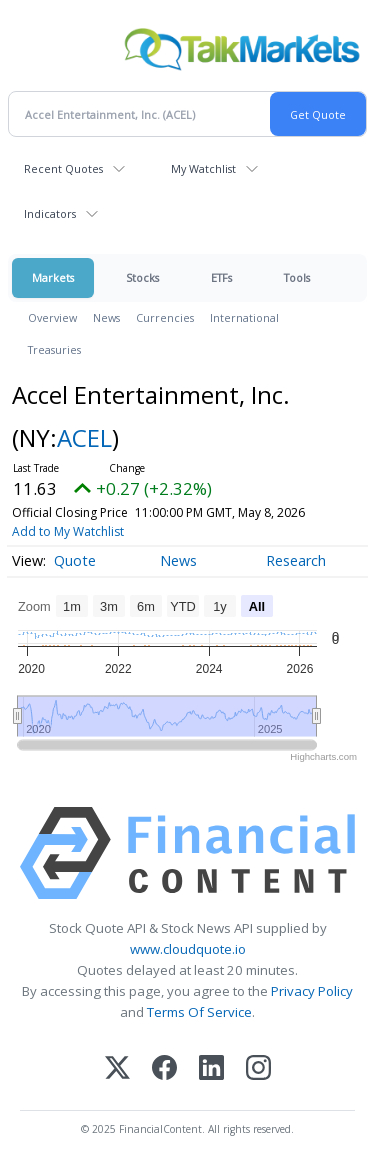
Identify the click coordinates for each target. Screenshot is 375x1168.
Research (296, 560)
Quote (75, 560)
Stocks (142, 277)
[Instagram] (258, 1069)
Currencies (165, 317)
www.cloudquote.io (188, 949)
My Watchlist (203, 168)
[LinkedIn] (211, 1069)
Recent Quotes (63, 168)
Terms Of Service (199, 1012)
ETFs (221, 277)
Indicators (50, 213)
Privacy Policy (312, 991)
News (106, 317)
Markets (53, 277)
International (244, 317)
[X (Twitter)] (117, 1069)
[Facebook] (164, 1069)
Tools (297, 277)
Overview (52, 317)
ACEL (84, 437)
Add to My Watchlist (68, 531)
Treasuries (54, 349)
